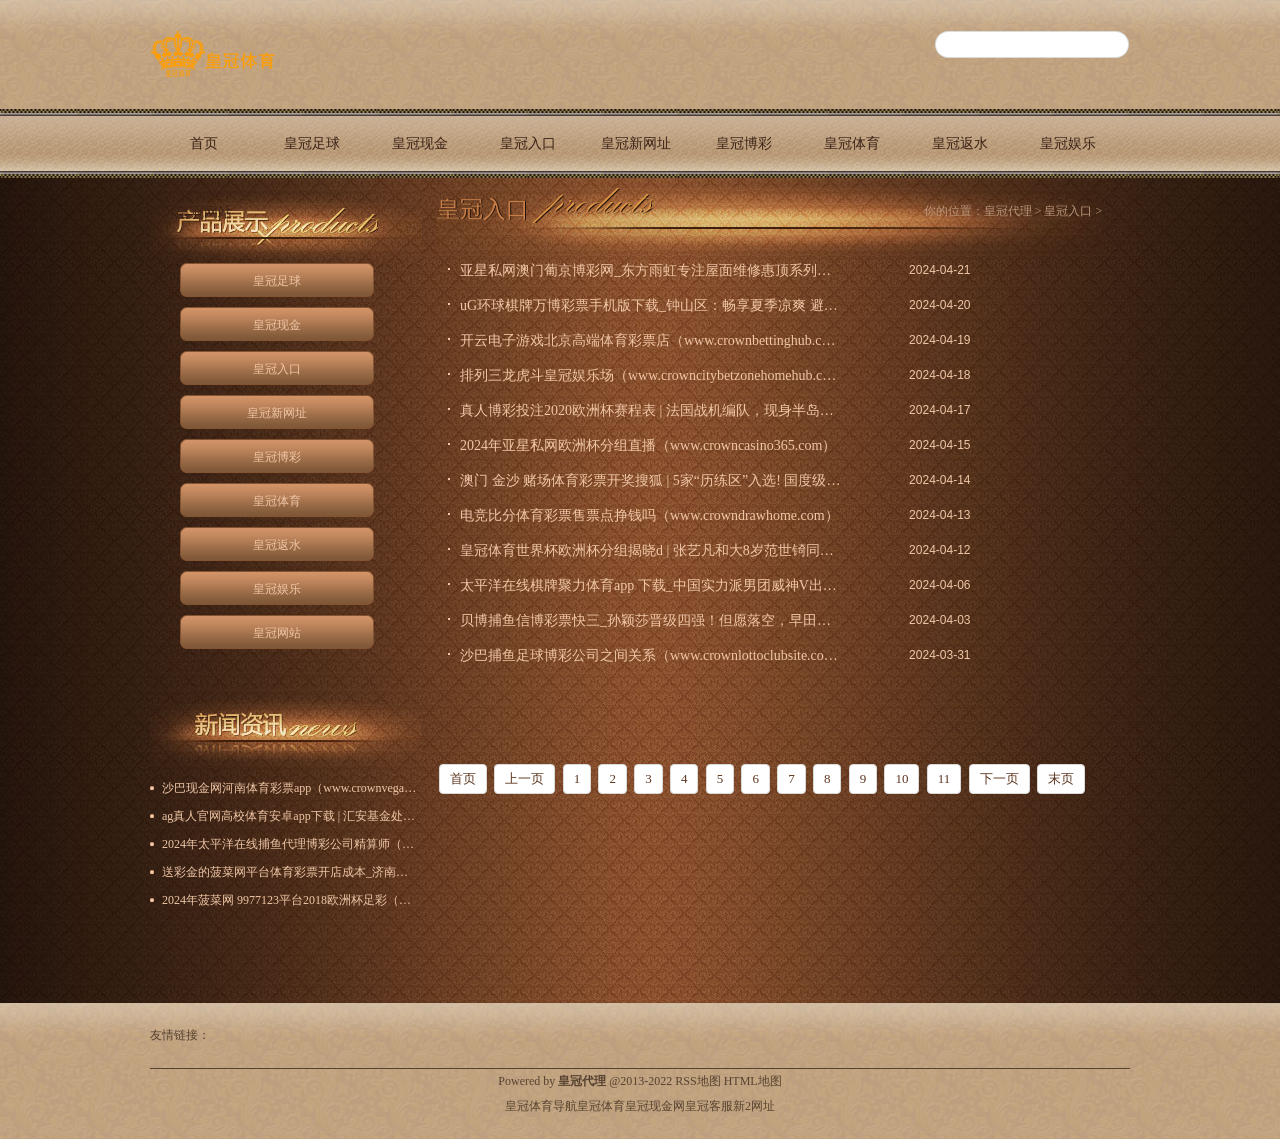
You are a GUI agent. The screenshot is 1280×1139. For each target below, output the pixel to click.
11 (944, 778)
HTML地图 (753, 1081)
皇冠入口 (528, 143)
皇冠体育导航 (541, 1106)
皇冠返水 (960, 143)
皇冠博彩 (744, 143)
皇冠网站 (204, 212)
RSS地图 (697, 1081)
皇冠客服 (709, 1106)
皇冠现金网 (655, 1106)
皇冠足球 (312, 143)
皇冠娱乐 (1068, 143)
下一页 (999, 778)
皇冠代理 (1008, 211)
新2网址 (754, 1106)
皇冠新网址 (636, 143)
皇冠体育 (852, 143)
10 (901, 778)
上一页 (524, 778)
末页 (1061, 778)
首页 (204, 143)
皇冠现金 (420, 143)
